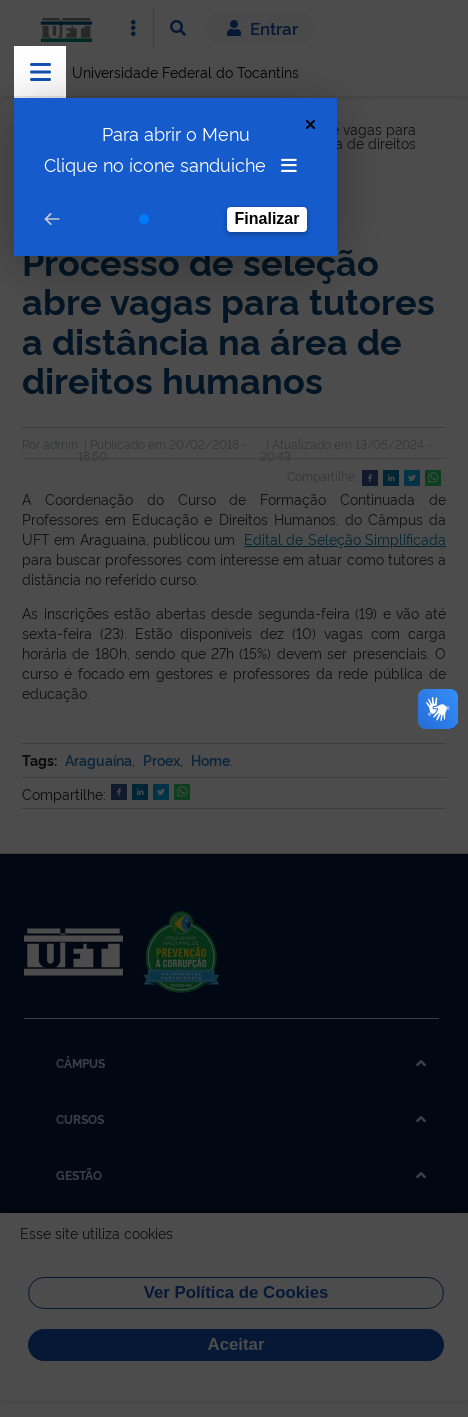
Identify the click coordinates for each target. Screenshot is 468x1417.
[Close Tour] (310, 124)
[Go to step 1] (144, 219)
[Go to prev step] (52, 219)
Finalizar (267, 218)
